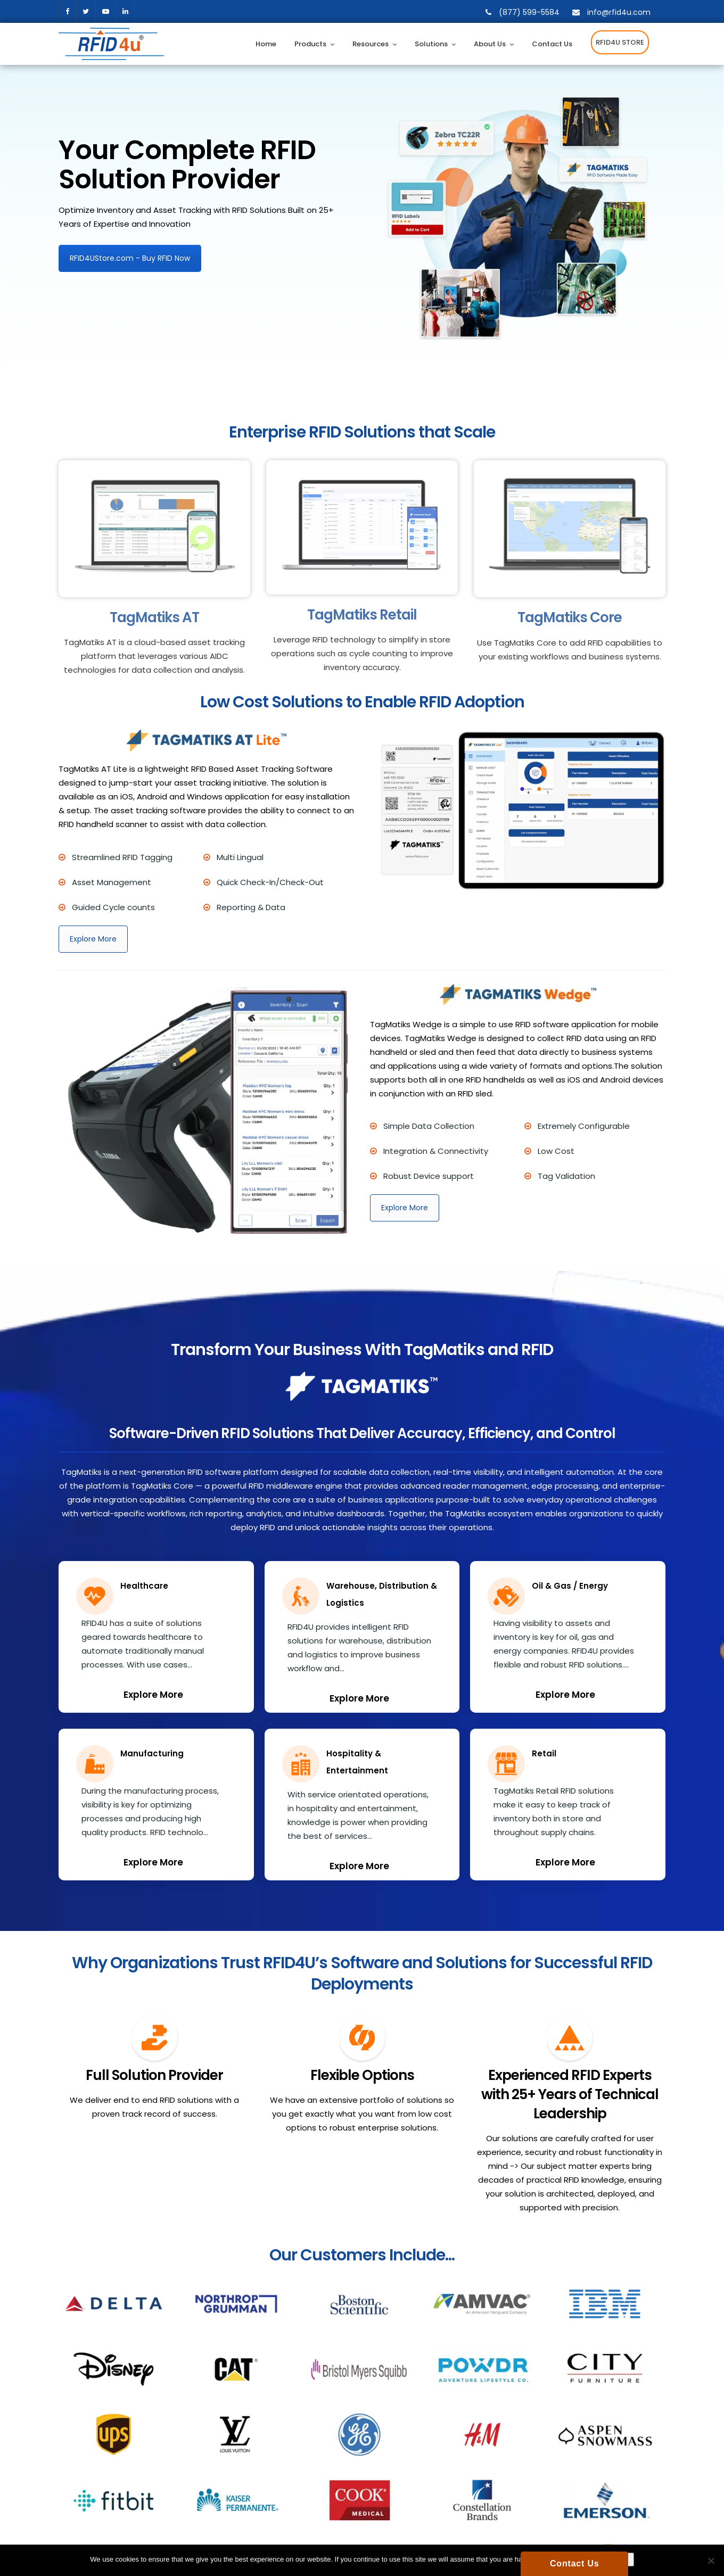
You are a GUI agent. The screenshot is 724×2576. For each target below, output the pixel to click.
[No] (710, 2560)
